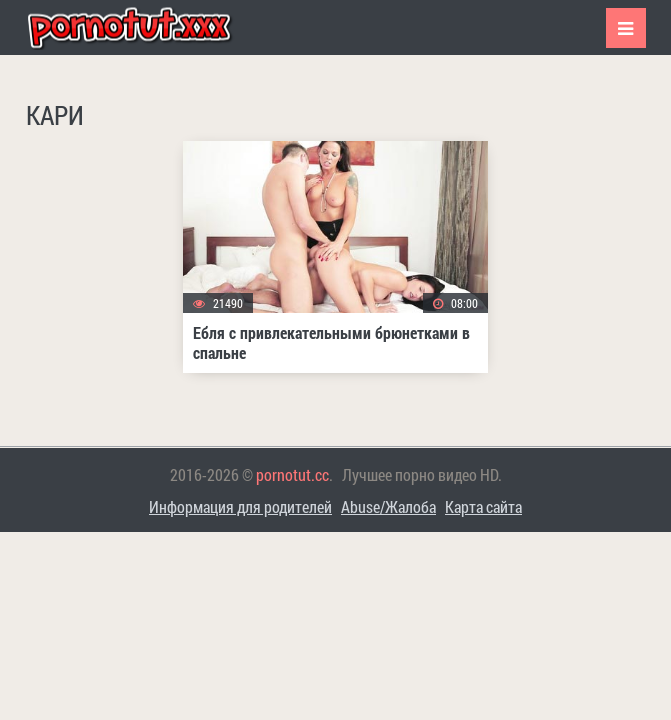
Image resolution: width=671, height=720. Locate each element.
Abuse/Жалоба (388, 506)
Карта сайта (483, 506)
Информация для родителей (240, 506)
